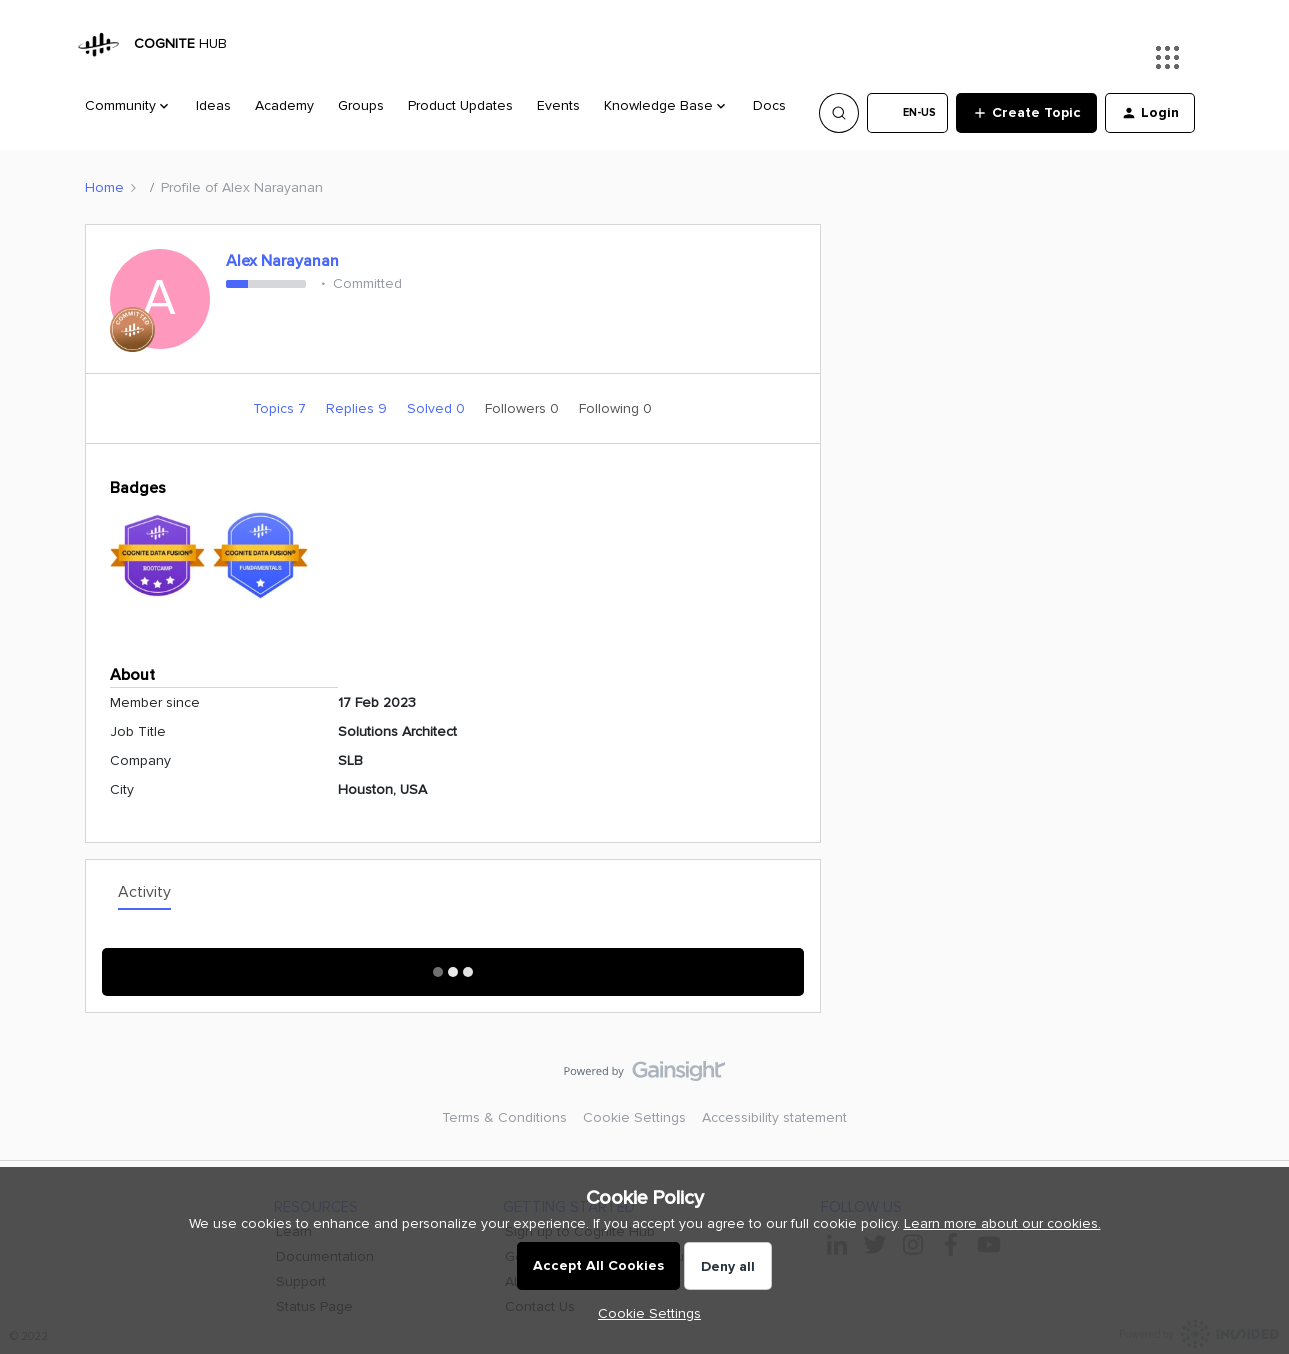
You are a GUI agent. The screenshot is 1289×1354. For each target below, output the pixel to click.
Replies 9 (358, 408)
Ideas (213, 105)
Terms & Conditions (504, 1117)
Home (104, 187)
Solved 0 (438, 408)
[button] (907, 113)
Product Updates (460, 105)
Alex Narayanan (282, 261)
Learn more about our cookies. (1002, 1223)
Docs (769, 105)
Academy (284, 105)
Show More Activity (452, 965)
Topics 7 (281, 408)
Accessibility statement (774, 1117)
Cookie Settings (634, 1117)
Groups (361, 105)
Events (558, 105)
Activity (144, 892)
